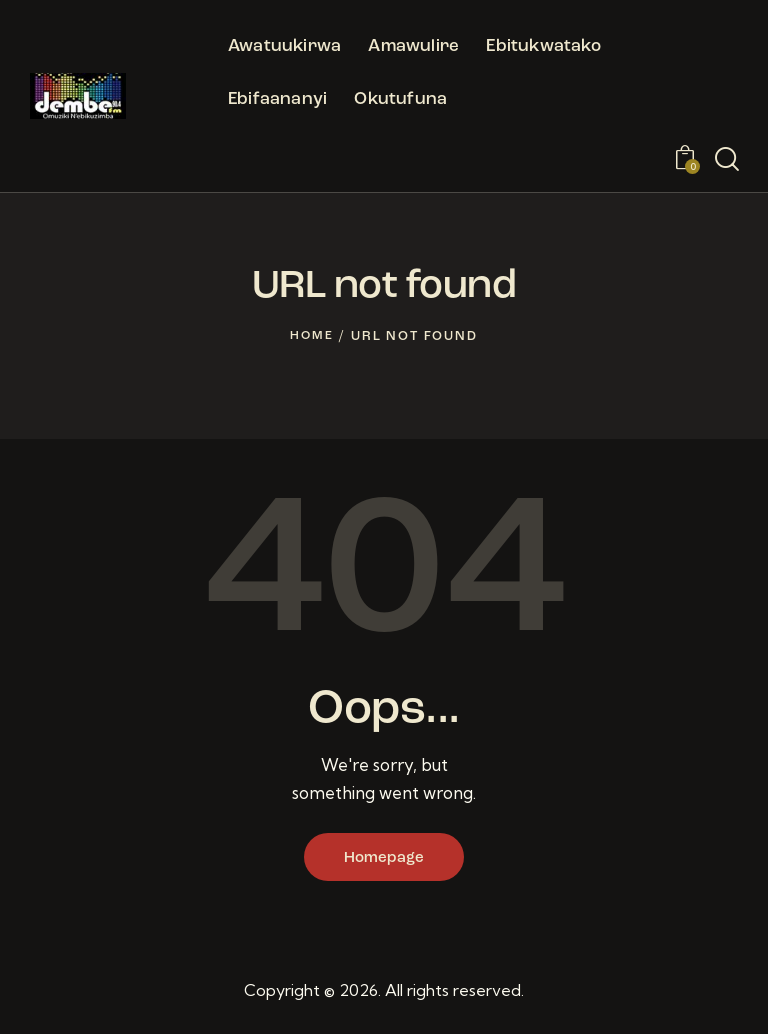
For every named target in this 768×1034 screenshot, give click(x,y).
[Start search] (727, 160)
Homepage (384, 859)
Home (312, 336)
